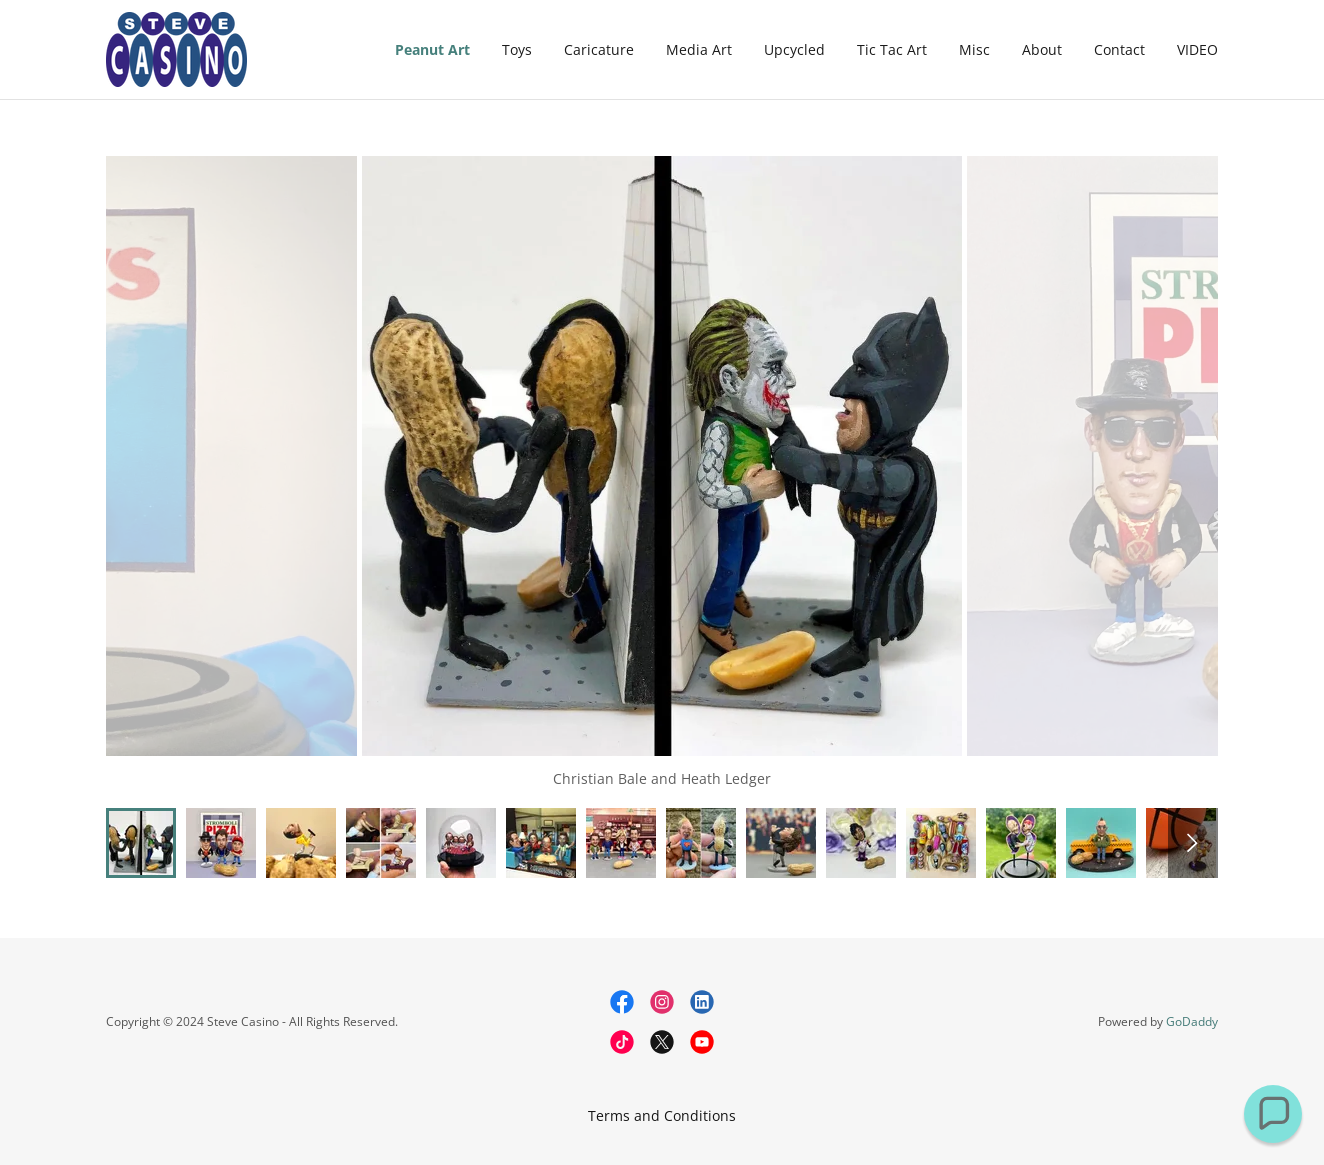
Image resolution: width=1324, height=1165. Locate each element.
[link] (176, 47)
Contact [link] (1119, 49)
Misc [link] (974, 49)
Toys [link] (517, 49)
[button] (1273, 1114)
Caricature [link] (599, 49)
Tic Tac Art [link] (892, 49)
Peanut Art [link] (432, 49)
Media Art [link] (699, 49)
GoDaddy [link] (1192, 1021)
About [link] (1042, 49)
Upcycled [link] (794, 49)
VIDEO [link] (1197, 49)
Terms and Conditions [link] (662, 1115)
